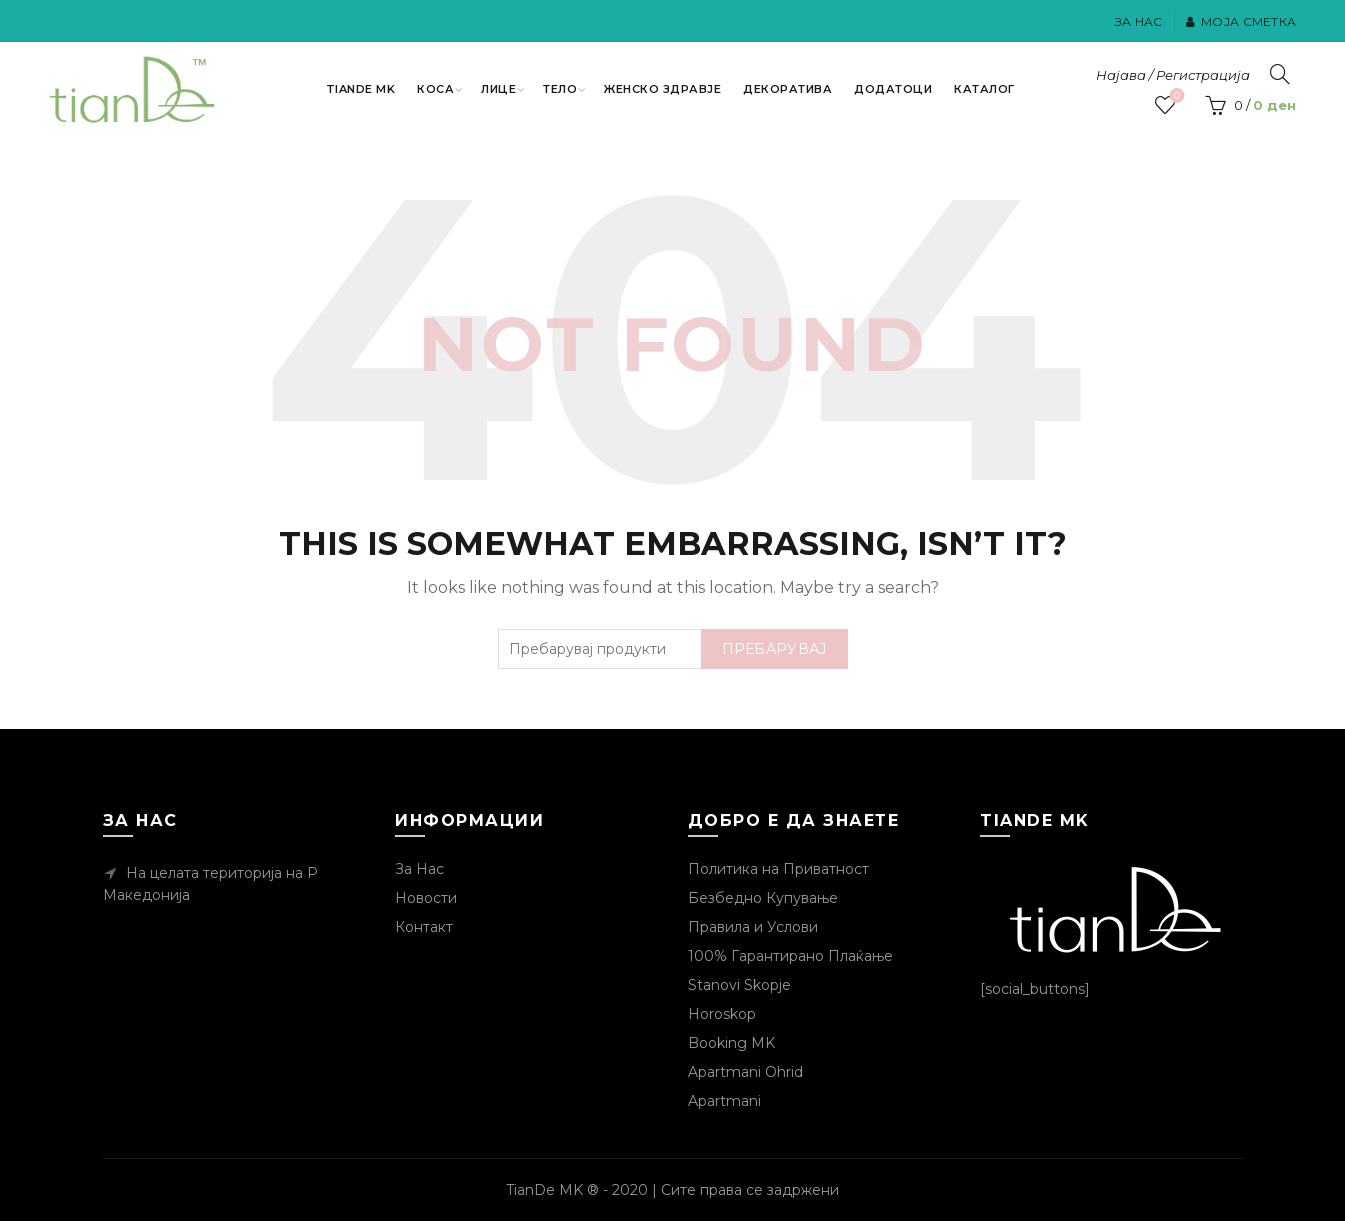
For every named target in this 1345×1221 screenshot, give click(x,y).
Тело (560, 89)
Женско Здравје (662, 89)
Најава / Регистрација (1173, 75)
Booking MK (731, 1043)
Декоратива (787, 89)
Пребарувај (774, 649)
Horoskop (722, 1014)
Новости (426, 898)
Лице (498, 89)
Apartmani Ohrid (745, 1072)
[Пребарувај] (1280, 74)
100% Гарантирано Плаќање (790, 956)
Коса (435, 89)
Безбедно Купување (763, 898)
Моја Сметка (1241, 21)
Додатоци (893, 89)
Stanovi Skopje (739, 985)
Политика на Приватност (778, 869)
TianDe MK (361, 89)
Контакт (424, 927)
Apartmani (724, 1101)
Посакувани (1175, 96)
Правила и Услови (753, 927)
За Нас (1139, 21)
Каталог (984, 89)
